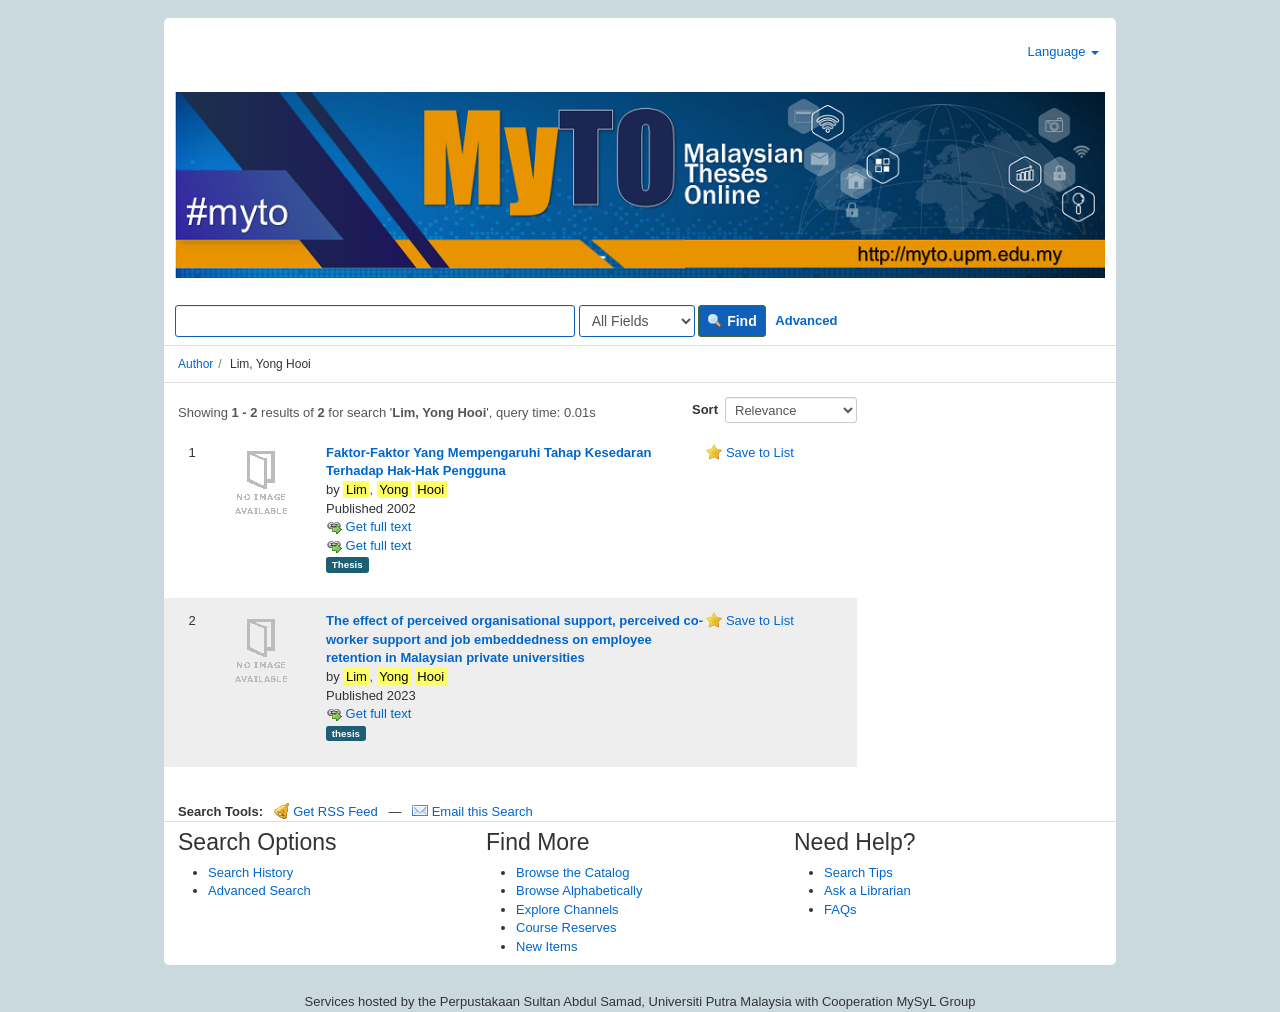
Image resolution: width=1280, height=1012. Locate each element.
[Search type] (637, 321)
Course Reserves (566, 927)
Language (1063, 51)
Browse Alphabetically (579, 890)
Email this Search (472, 811)
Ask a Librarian (867, 890)
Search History (250, 872)
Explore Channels (567, 909)
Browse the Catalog (572, 872)
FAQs (840, 909)
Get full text (368, 526)
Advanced (806, 320)
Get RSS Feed (326, 811)
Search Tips (858, 872)
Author (195, 364)
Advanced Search (259, 890)
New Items (546, 946)
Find (731, 321)
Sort (705, 409)
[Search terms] (375, 321)
